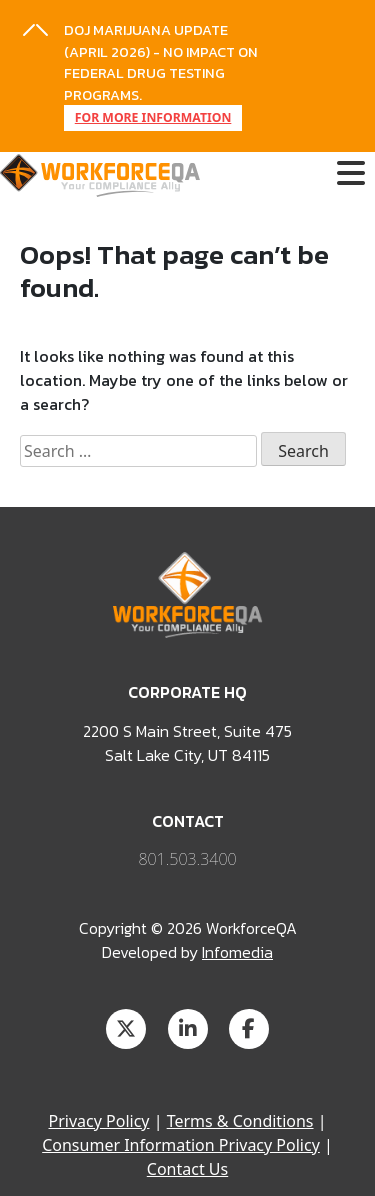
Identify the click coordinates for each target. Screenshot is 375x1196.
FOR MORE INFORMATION (153, 117)
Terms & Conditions (240, 1121)
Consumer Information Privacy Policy (181, 1145)
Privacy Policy (99, 1121)
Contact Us (187, 1169)
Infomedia (237, 952)
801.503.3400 (187, 859)
